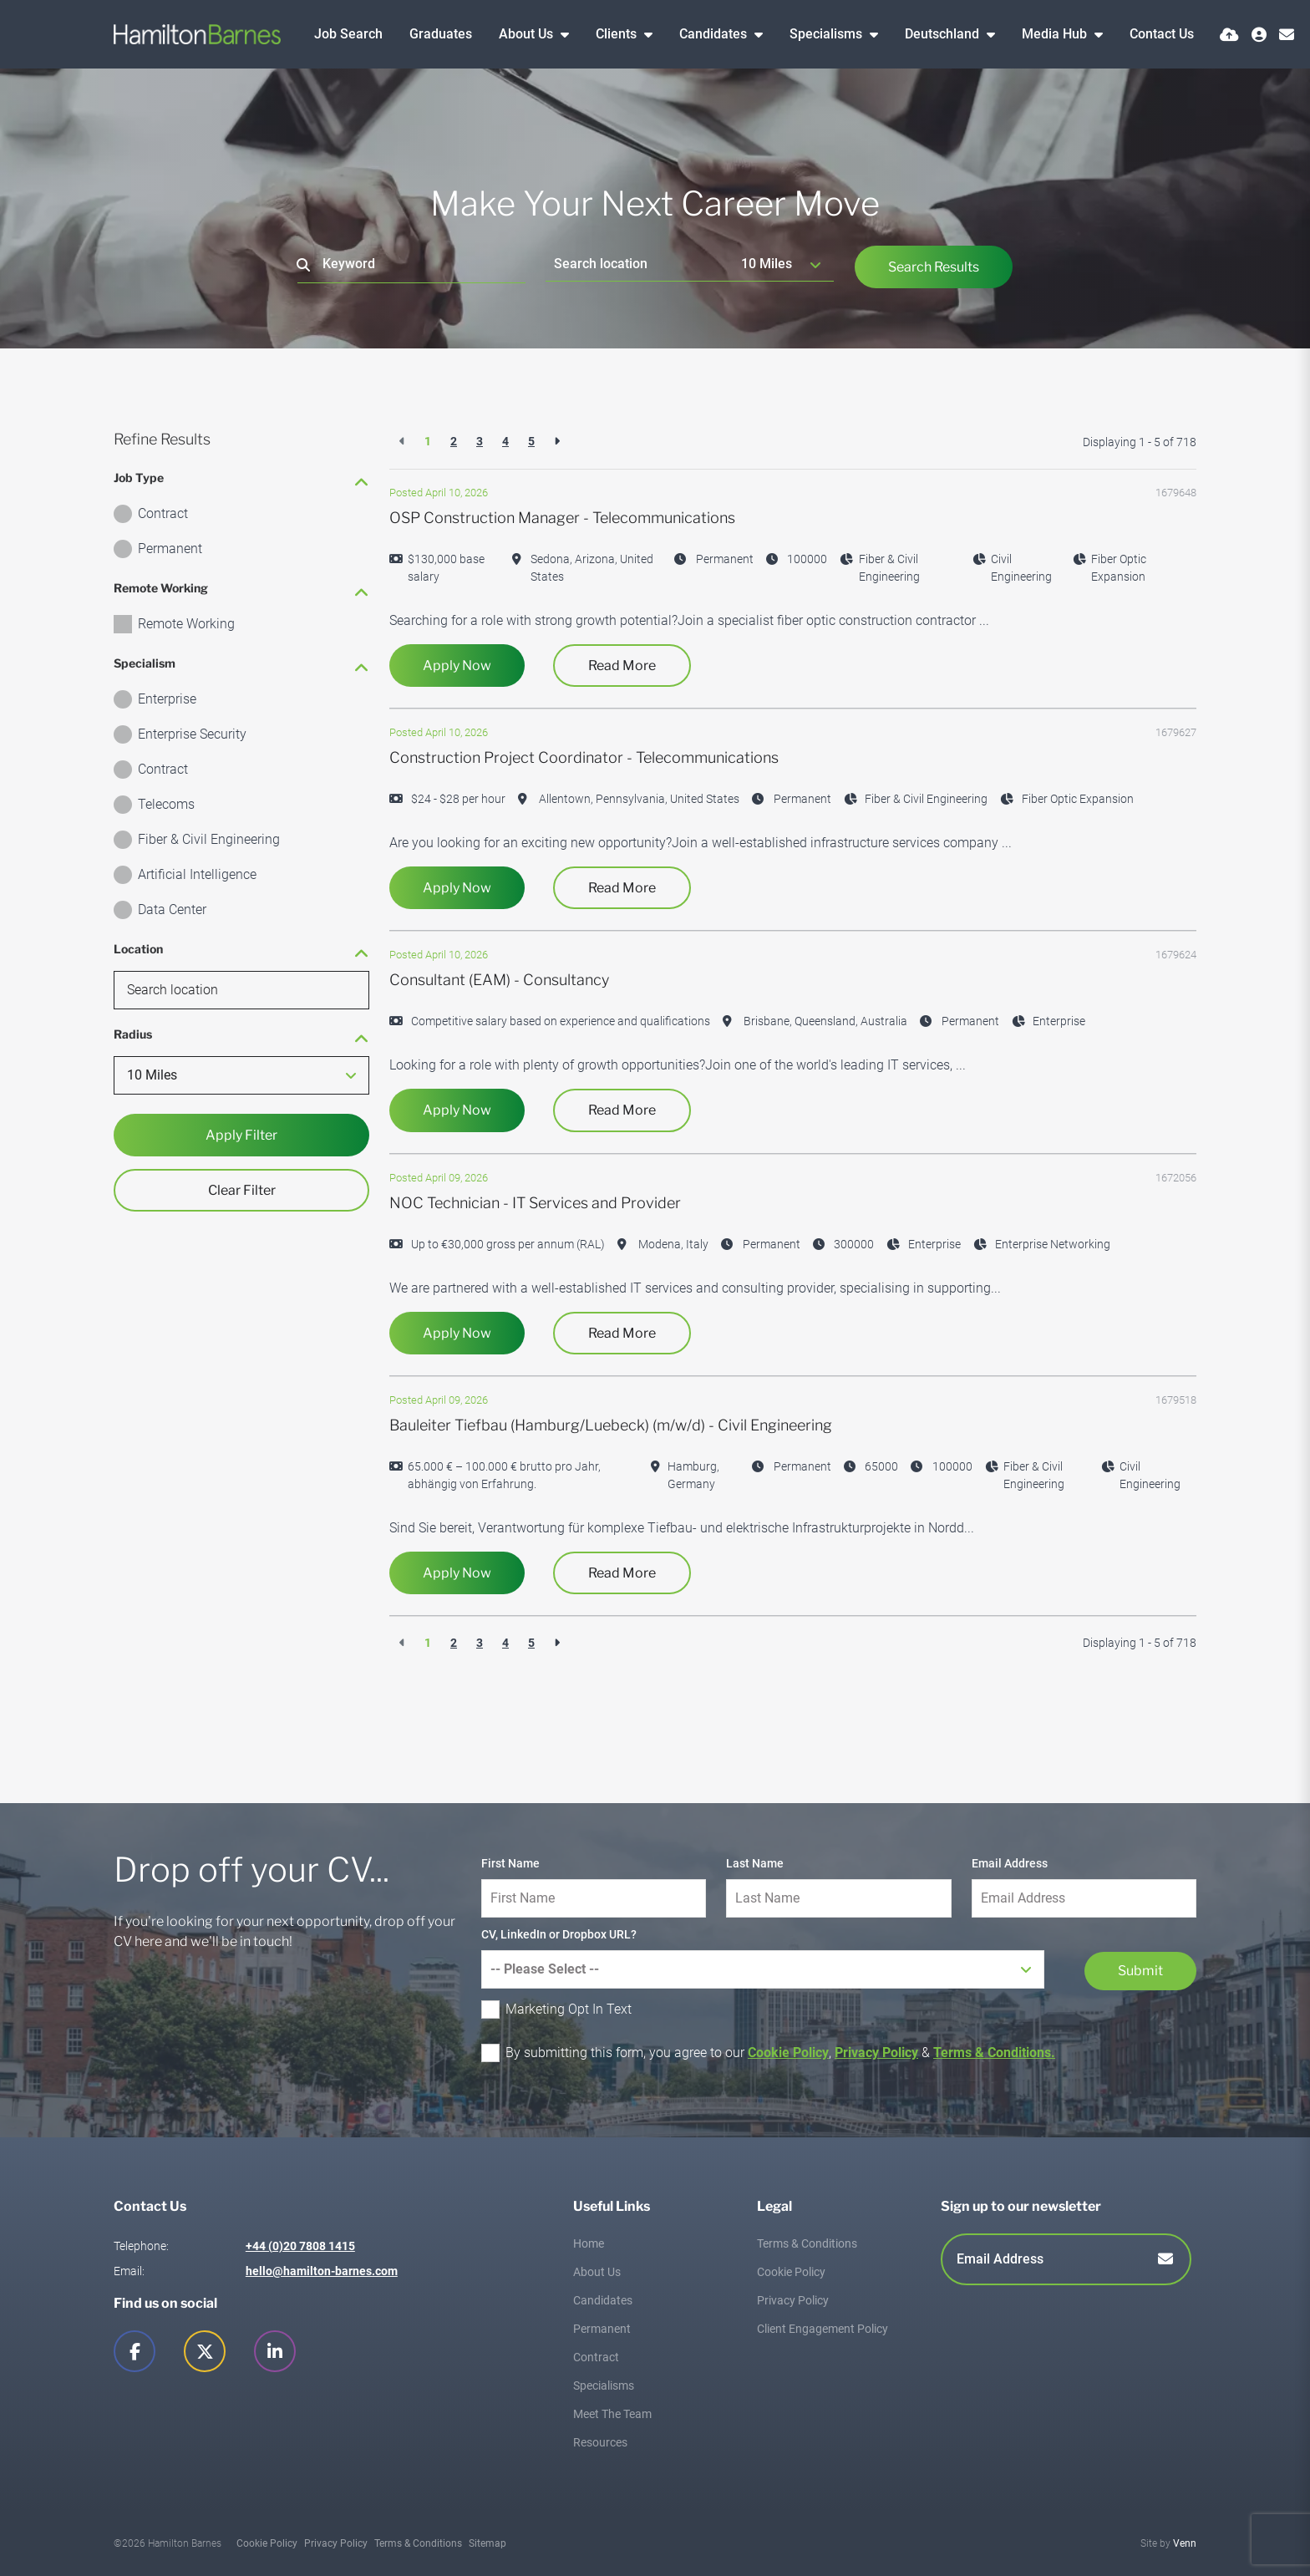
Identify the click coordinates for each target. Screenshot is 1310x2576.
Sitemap (487, 2543)
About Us (527, 34)
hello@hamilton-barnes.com (322, 2271)
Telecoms (166, 804)
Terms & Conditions (807, 2243)
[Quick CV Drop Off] (1229, 34)
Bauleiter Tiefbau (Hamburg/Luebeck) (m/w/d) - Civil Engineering (610, 1425)
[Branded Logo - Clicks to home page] (197, 34)
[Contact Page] (1286, 34)
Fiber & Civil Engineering (209, 839)
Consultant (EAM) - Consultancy (499, 979)
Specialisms (828, 34)
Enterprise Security (192, 734)
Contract (163, 513)
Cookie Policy (788, 2052)
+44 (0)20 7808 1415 (300, 2246)
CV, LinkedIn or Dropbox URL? (559, 1934)
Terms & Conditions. (994, 2052)
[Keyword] (411, 264)
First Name (510, 1863)
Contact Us (1162, 34)
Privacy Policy (876, 2052)
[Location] (640, 264)
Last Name (755, 1863)
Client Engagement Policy (822, 2328)
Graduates (440, 34)
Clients (618, 34)
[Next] (557, 441)
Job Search (348, 34)
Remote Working (186, 624)
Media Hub (1056, 34)
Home (588, 2243)
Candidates (714, 34)
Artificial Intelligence (197, 874)
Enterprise (167, 699)
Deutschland (943, 34)
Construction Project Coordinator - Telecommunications (584, 757)
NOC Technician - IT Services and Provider (535, 1203)
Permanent (170, 548)
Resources (600, 2442)
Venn (1184, 2543)
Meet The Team (612, 2414)
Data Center (172, 909)
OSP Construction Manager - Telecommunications (562, 517)
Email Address (1010, 1863)
